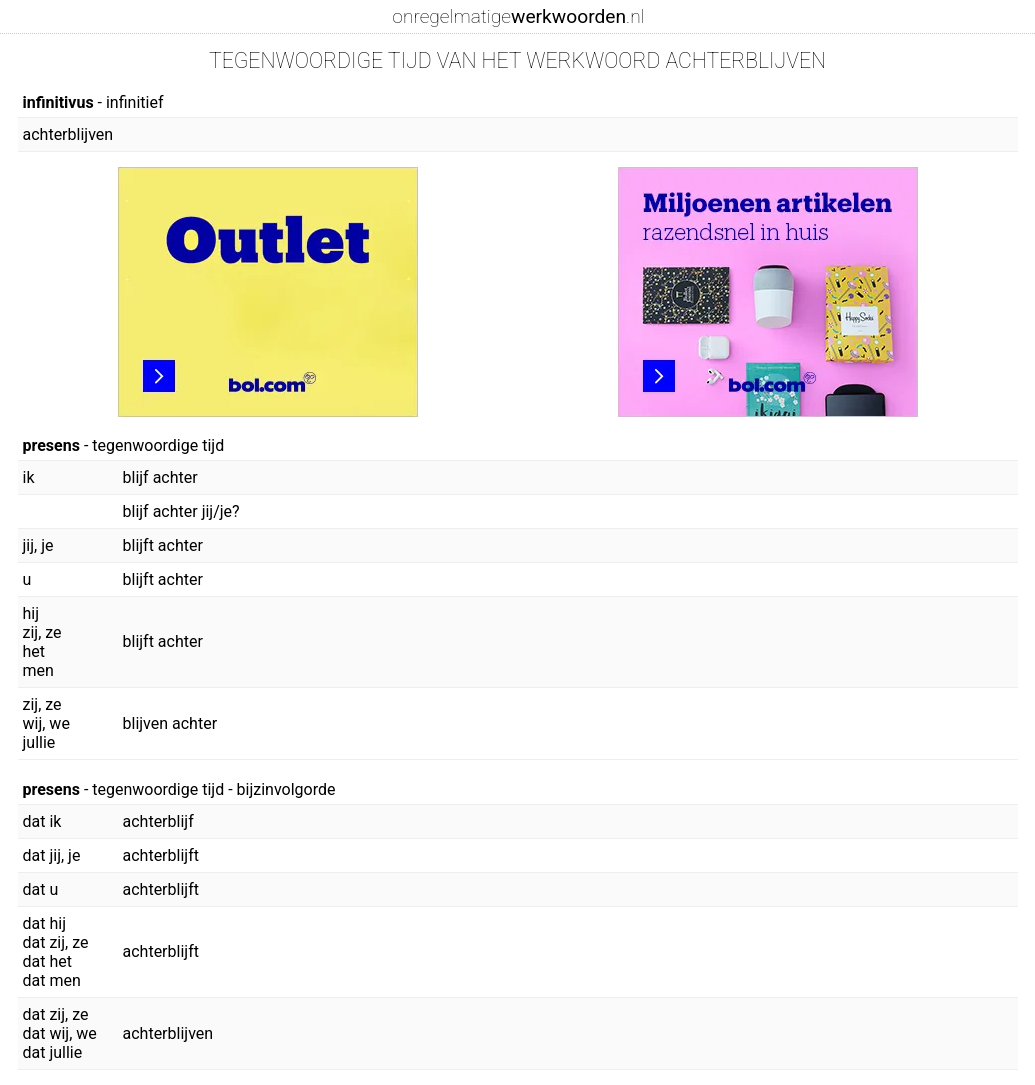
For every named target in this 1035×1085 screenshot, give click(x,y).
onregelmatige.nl (518, 16)
